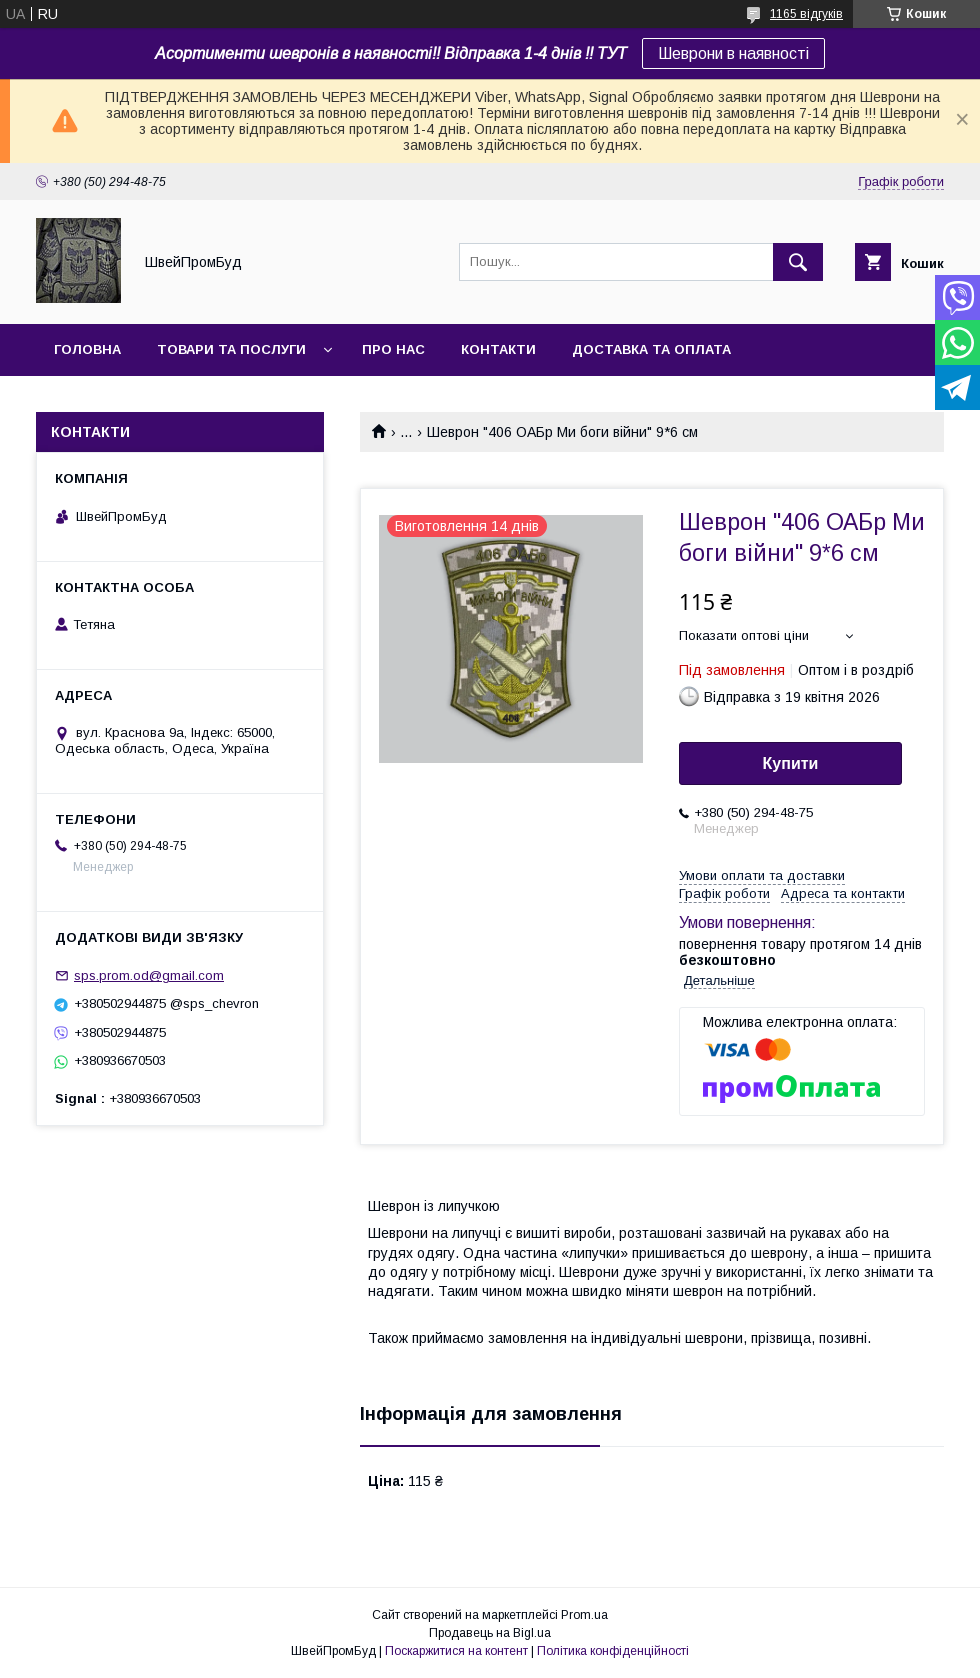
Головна (87, 349)
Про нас (393, 349)
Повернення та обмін (138, 401)
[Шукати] (798, 262)
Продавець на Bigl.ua (490, 1633)
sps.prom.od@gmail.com (149, 975)
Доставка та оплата (651, 349)
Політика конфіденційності (613, 1651)
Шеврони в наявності (733, 53)
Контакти (498, 349)
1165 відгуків (806, 14)
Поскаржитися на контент (456, 1651)
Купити (791, 763)
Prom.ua (584, 1615)
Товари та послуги (231, 349)
